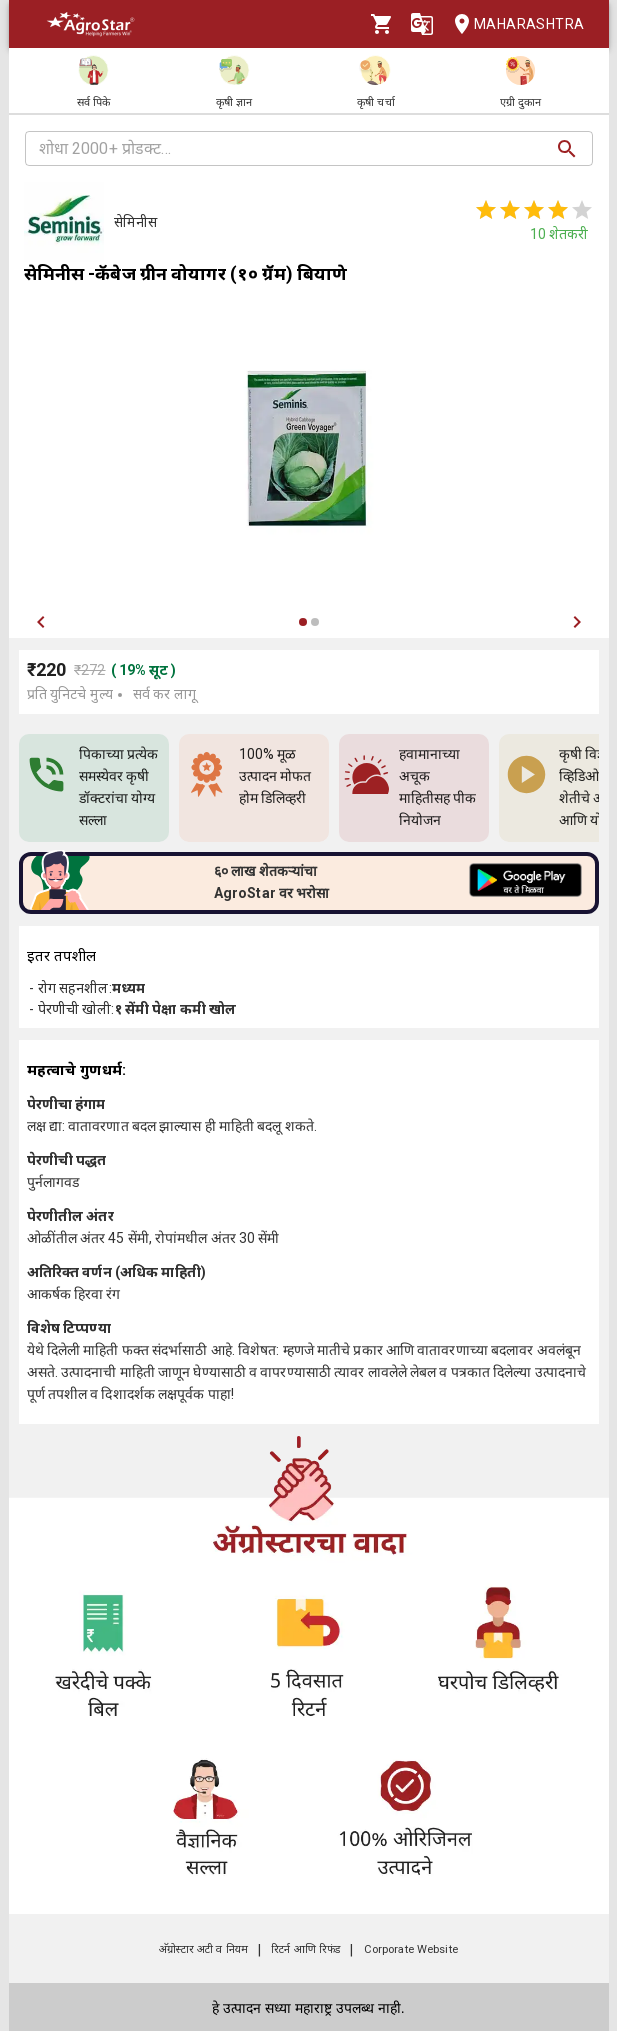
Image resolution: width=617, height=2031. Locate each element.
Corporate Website (411, 1949)
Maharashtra (513, 24)
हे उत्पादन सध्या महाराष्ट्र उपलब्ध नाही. (308, 2008)
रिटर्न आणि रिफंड (305, 1949)
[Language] (422, 24)
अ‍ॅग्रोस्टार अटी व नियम (203, 1949)
